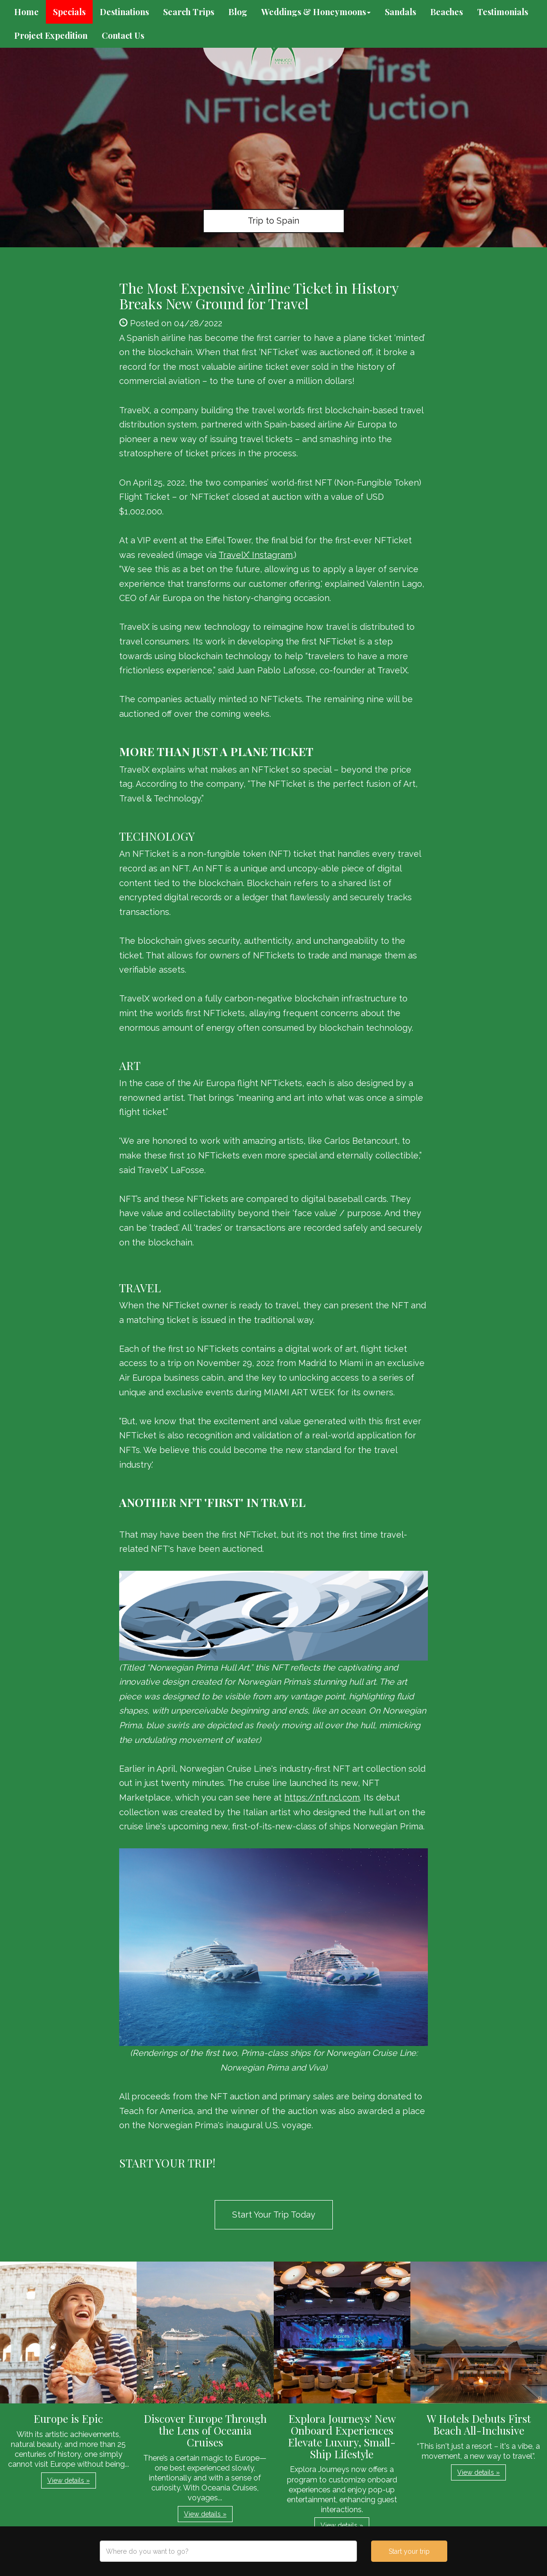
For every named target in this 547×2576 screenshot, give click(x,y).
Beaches (446, 11)
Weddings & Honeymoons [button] (316, 11)
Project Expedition (50, 35)
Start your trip (409, 2551)
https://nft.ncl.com (322, 1797)
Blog (237, 11)
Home (26, 11)
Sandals (400, 11)
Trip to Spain (273, 221)
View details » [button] (68, 2480)
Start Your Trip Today (273, 2214)
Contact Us (123, 35)
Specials (69, 11)
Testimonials (502, 11)
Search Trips (188, 11)
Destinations (124, 11)
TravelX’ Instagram (255, 555)
